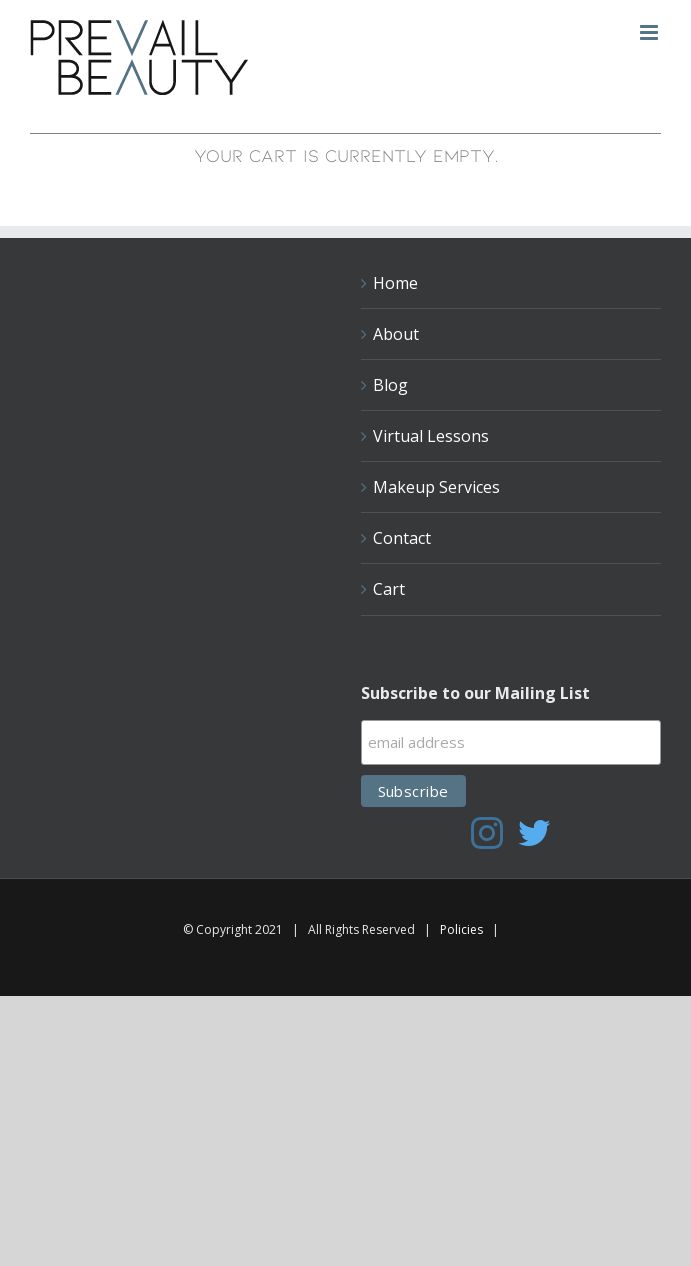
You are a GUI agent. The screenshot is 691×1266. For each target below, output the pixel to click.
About (396, 334)
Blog (390, 385)
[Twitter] (534, 833)
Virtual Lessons (431, 436)
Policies (461, 929)
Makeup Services (436, 487)
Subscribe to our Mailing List (475, 693)
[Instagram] (487, 833)
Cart (389, 589)
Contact (402, 538)
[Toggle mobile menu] (650, 32)
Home (395, 283)
